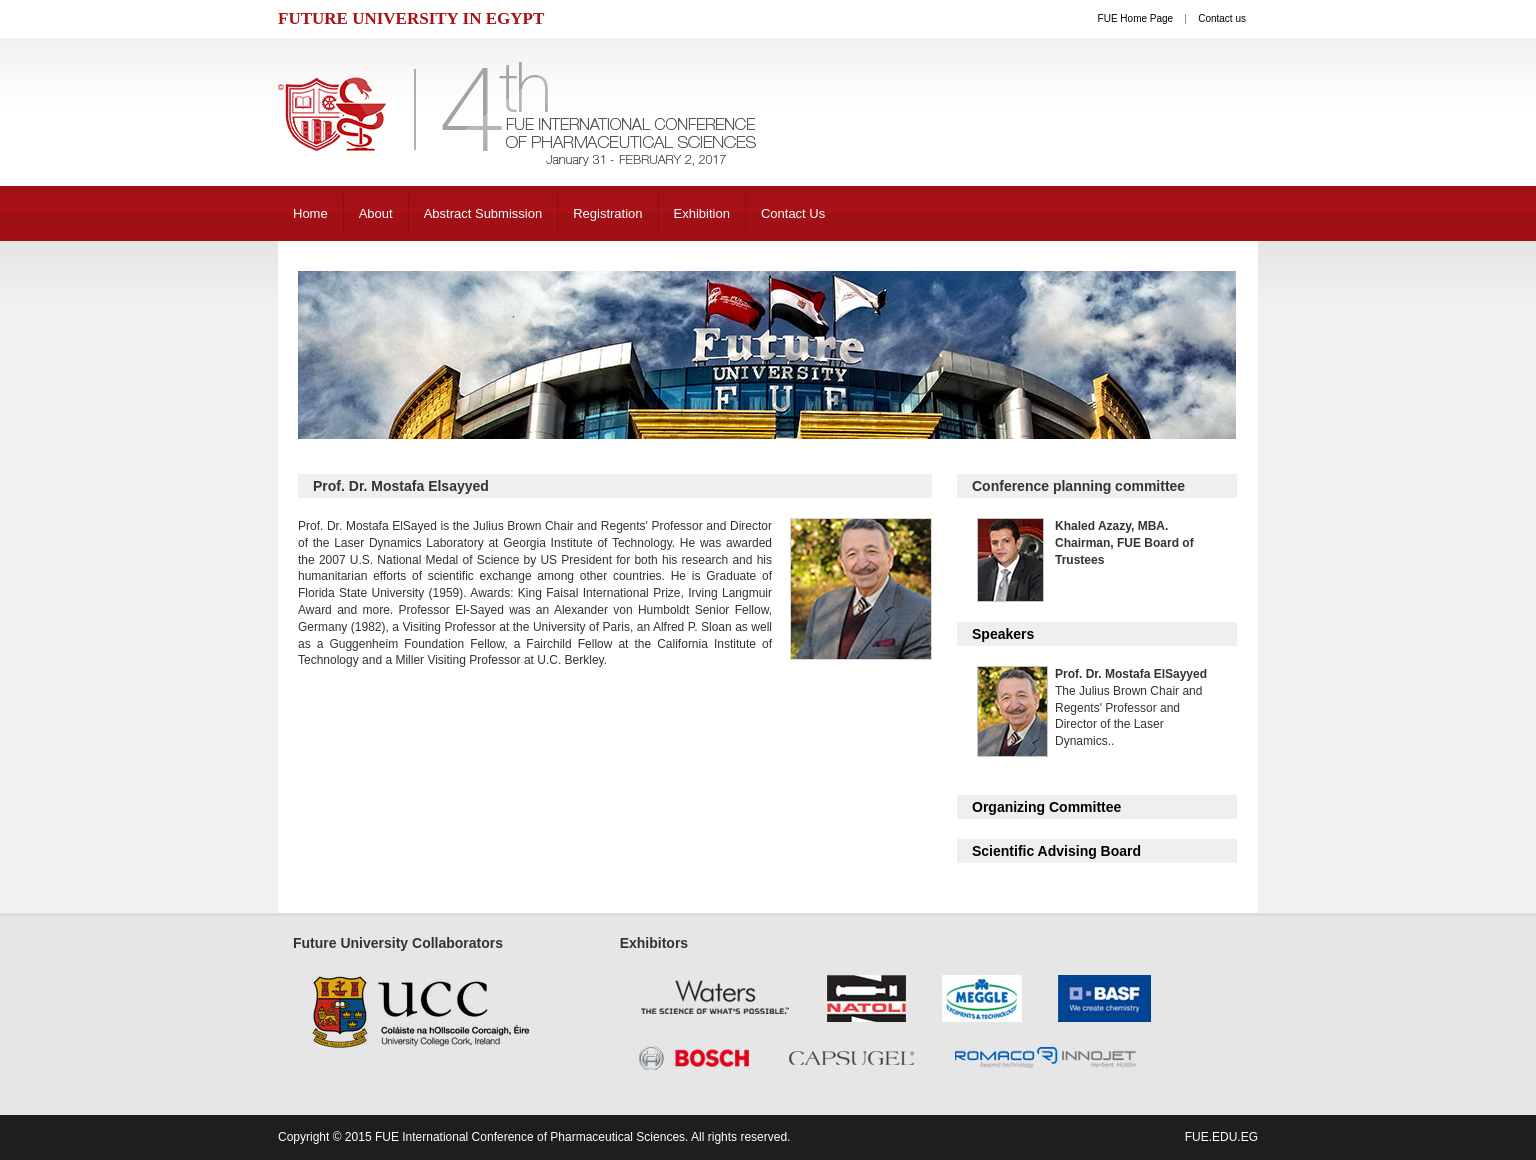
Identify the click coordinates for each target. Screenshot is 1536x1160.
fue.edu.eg (1221, 1137)
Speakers (1003, 634)
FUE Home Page (1136, 18)
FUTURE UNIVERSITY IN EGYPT (411, 18)
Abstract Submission (483, 213)
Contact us (1222, 18)
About (376, 213)
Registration (607, 213)
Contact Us (793, 213)
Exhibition (702, 213)
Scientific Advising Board (1056, 851)
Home (310, 213)
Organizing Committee (1046, 807)
